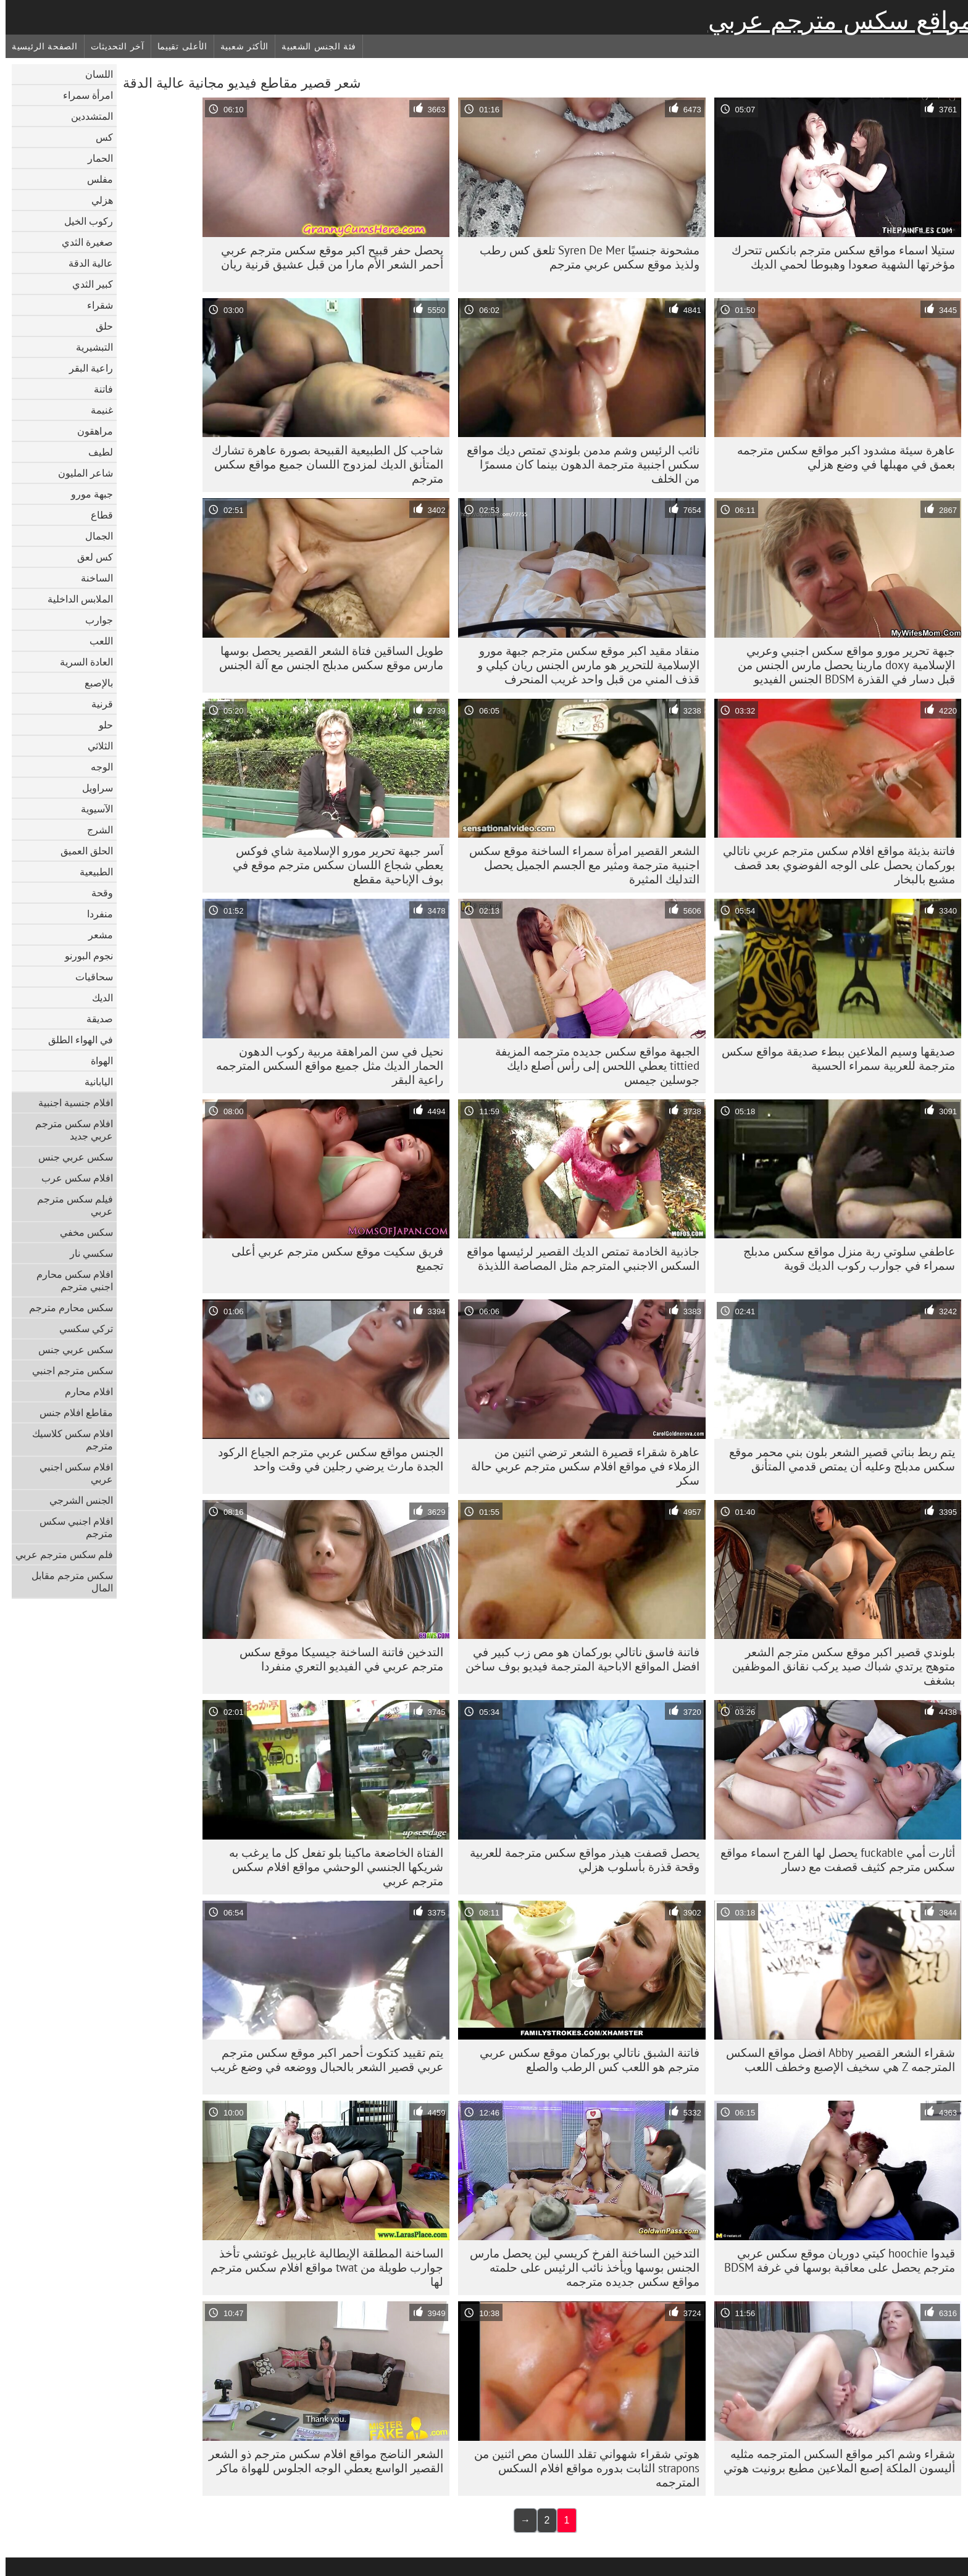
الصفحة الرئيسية (39, 46)
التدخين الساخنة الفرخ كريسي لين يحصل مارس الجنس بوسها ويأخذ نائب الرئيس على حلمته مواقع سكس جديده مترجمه (579, 2267)
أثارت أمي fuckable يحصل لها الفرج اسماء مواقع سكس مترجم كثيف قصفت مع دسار (832, 1859)
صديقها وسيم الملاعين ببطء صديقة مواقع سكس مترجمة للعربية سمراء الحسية (832, 1058)
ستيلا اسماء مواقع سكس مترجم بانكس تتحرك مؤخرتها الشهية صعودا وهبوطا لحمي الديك (837, 257)
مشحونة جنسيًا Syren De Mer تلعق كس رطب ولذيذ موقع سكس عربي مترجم (584, 257)
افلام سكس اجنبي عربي (70, 1473)
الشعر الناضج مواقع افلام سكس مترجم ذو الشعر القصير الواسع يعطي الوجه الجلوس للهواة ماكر (320, 2460)
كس (98, 137)
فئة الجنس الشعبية (313, 46)
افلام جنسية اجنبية (70, 1102)
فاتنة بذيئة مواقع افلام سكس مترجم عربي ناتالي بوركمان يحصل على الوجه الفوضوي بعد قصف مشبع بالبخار (833, 864)
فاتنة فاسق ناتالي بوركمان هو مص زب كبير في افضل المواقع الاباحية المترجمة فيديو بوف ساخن (577, 1659)
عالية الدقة (85, 263)
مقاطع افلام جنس (70, 1412)
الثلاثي (94, 746)
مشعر (95, 934)
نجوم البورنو (83, 955)
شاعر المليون (79, 473)
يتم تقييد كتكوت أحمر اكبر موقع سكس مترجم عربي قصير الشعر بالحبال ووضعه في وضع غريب (321, 2059)
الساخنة (91, 578)
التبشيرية (88, 347)
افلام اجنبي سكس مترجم (70, 1527)
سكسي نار (85, 1253)
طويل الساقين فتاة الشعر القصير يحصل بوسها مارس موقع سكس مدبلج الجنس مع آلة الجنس (326, 657)
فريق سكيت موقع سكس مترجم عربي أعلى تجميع (332, 1258)
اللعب (95, 641)
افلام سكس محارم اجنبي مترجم (69, 1280)
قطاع (96, 515)
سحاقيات (88, 976)
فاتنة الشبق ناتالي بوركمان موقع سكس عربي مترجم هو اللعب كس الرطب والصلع (584, 2059)
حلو (100, 725)
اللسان (93, 74)
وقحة (96, 892)
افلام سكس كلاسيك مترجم (67, 1439)
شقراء (94, 305)
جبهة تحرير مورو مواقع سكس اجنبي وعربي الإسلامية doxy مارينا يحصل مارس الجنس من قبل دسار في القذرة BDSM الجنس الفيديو (840, 664)
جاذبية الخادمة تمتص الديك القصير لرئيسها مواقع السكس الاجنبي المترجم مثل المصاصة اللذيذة (577, 1258)
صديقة (94, 1018)
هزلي (96, 200)
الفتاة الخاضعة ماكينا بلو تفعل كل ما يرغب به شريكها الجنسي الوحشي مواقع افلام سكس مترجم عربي (330, 1866)
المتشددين (86, 116)
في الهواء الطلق (75, 1039)
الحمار (94, 158)
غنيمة (96, 410)
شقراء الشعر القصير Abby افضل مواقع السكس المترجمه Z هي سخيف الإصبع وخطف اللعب (834, 2059)
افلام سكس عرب (71, 1178)
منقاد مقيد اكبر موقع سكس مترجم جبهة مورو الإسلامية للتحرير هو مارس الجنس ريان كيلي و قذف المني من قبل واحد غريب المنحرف (583, 664)
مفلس (94, 179)
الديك (96, 997)
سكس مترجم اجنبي (67, 1370)
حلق (98, 326)
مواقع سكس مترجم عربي (835, 20)
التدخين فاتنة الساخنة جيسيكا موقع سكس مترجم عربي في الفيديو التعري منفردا (336, 1659)
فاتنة (97, 389)
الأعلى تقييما (177, 46)
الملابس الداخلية (74, 599)
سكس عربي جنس (70, 1157)
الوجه (96, 767)
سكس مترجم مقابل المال (66, 1581)
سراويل (92, 788)
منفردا (94, 913)
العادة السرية (80, 662)
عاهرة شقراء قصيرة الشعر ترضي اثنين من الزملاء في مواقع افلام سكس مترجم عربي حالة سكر (579, 1466)
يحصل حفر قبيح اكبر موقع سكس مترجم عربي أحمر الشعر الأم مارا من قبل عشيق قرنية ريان (326, 257)
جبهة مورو (86, 494)
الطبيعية (90, 871)
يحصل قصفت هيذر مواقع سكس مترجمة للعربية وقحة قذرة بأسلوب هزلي (579, 1859)
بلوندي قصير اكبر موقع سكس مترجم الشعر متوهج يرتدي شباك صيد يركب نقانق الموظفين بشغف (838, 1666)
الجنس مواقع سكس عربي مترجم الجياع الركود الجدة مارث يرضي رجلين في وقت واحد (325, 1458)
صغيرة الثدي (81, 242)
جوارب (93, 620)
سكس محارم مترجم (65, 1307)
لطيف (95, 452)
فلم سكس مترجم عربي (58, 1554)
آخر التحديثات (112, 46)
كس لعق (89, 557)
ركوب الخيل (83, 221)
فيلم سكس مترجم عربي (69, 1205)
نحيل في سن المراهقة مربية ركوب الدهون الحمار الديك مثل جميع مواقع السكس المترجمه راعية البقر (324, 1065)
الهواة (96, 1060)
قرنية (96, 704)
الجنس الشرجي (75, 1500)
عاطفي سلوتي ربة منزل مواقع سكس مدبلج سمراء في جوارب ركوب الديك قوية (843, 1258)
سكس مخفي (80, 1232)
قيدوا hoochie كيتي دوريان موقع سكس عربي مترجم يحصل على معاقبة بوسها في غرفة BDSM (834, 2260)
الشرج (94, 829)
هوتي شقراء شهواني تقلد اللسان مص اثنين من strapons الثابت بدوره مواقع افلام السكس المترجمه (581, 2468)
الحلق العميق (81, 850)
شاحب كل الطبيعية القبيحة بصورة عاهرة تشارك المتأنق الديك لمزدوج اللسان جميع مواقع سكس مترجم (322, 464)
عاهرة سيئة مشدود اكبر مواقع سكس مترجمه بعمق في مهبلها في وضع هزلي (840, 457)
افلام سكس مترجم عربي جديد (68, 1129)
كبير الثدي (87, 284)
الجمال (93, 536)
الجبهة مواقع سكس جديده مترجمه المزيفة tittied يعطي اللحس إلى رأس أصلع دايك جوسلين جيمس (592, 1065)
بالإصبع (93, 683)
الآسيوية (91, 808)
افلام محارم (83, 1391)
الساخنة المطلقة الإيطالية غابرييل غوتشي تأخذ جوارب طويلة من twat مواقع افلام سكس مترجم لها (321, 2267)
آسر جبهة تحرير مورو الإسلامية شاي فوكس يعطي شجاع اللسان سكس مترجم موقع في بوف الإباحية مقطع (332, 864)
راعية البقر (85, 368)
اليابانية (93, 1081)
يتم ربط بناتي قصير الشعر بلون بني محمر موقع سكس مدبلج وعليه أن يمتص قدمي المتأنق (836, 1458)
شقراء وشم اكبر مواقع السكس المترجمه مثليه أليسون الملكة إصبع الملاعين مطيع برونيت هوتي (833, 2460)
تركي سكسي (80, 1328)
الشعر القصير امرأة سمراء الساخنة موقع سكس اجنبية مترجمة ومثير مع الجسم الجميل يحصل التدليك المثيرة (579, 864)
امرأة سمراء (82, 95)
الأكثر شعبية (239, 46)
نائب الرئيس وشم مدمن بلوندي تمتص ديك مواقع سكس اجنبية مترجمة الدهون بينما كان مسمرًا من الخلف (577, 464)
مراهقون (89, 431)
